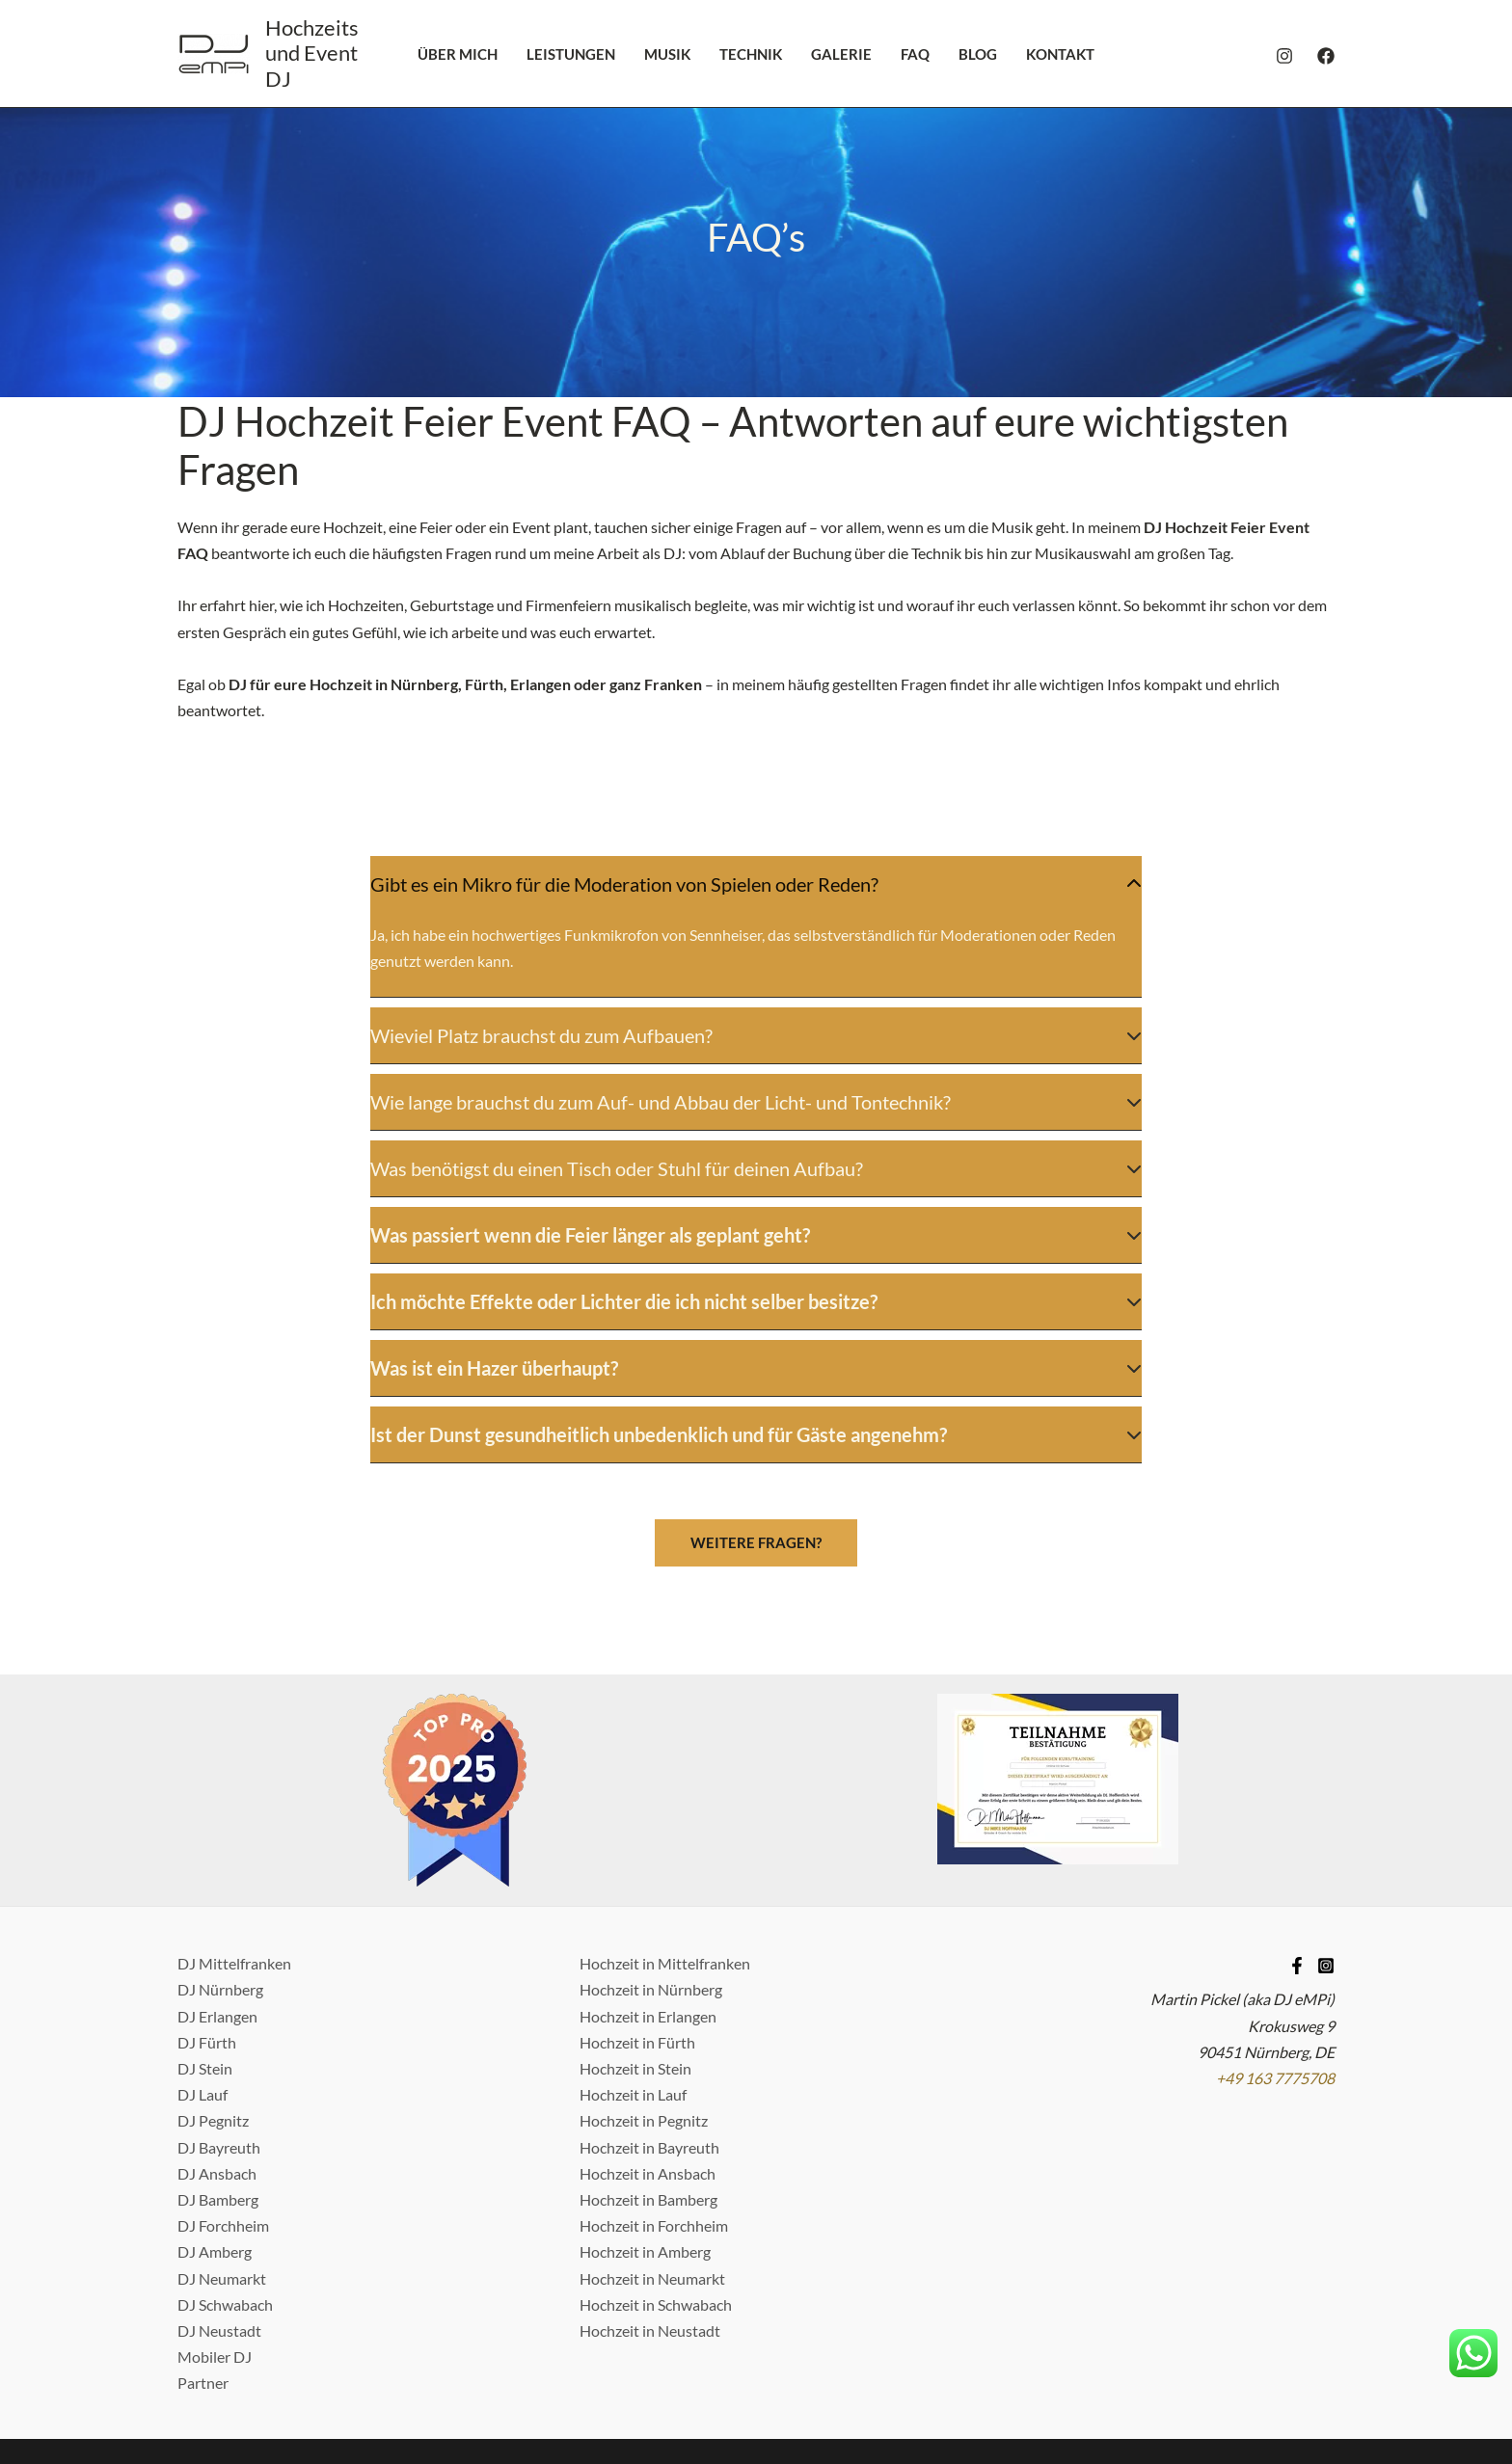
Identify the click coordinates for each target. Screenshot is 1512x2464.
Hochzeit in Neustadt (650, 2245)
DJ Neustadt (219, 2245)
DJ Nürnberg (220, 1904)
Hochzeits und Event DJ (312, 53)
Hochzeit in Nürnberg (651, 1904)
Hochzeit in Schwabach (656, 2219)
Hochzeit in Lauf (633, 2009)
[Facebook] (1326, 56)
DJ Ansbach (216, 2087)
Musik (667, 54)
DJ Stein (204, 1983)
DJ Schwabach (225, 2219)
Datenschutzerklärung (765, 2391)
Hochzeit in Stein (635, 1983)
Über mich (458, 54)
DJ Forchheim (223, 2140)
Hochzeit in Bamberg (648, 2114)
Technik (750, 54)
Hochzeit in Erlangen (648, 1930)
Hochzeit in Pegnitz (644, 2035)
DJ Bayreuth (218, 2061)
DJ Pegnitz (213, 2035)
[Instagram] (1284, 56)
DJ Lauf (202, 2009)
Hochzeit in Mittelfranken (665, 1878)
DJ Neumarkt (221, 2192)
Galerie (841, 54)
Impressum (639, 2391)
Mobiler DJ (214, 2272)
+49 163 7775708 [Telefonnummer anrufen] (1275, 1993)
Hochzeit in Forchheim (654, 2140)
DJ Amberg (214, 2166)
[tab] (756, 884)
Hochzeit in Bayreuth (649, 2061)
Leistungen (570, 54)
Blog (977, 54)
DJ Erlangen (217, 1930)
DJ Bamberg (217, 2114)
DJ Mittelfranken (234, 1878)
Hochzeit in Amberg (645, 2166)
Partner (203, 2298)
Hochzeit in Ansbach (648, 2087)
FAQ (915, 54)
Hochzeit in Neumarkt (652, 2192)
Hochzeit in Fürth (637, 1956)
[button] (756, 1458)
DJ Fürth (206, 1956)
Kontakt (1060, 54)
